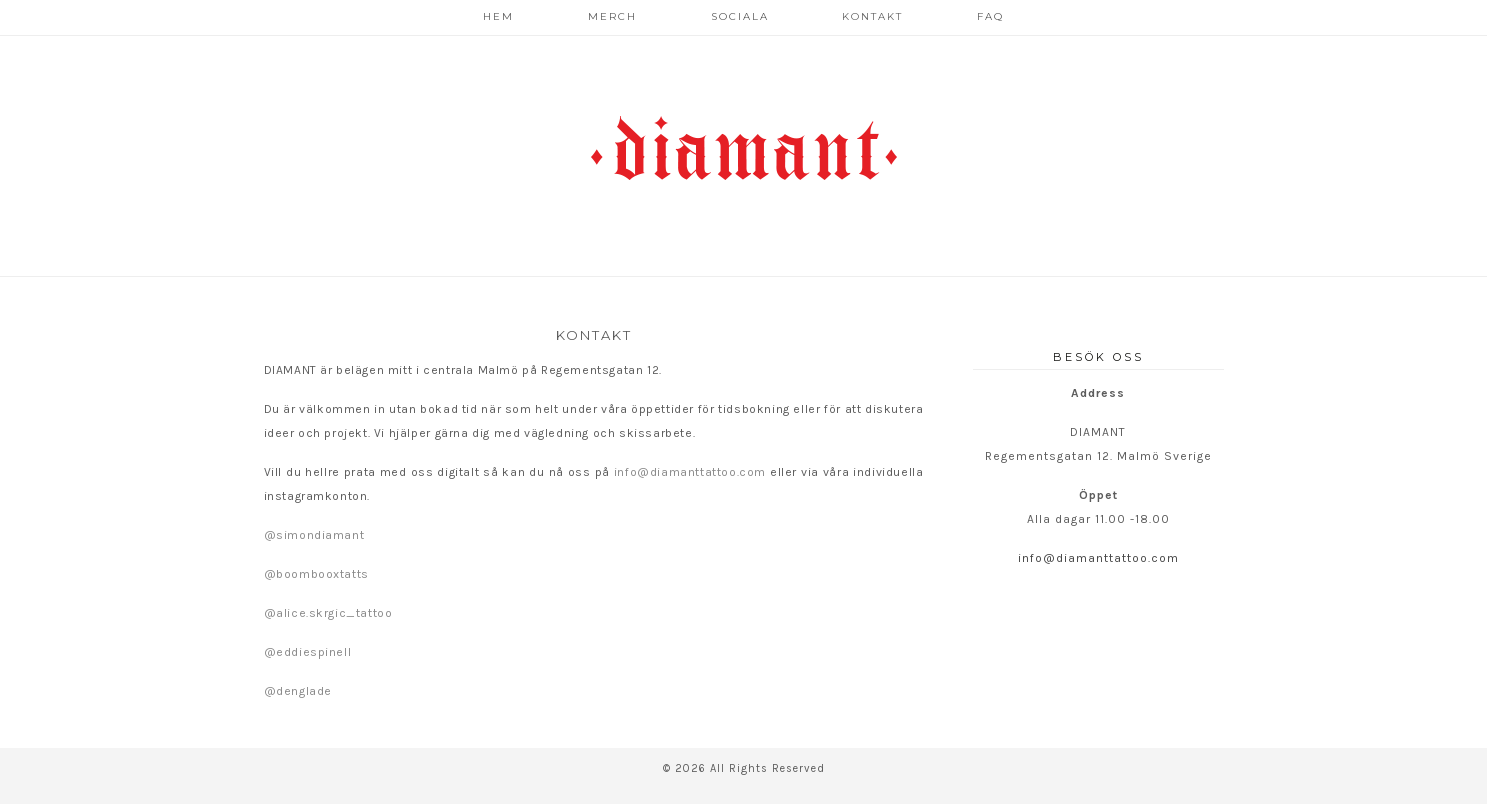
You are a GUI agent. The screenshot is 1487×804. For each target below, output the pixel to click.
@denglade (298, 691)
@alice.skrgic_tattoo (328, 613)
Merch (612, 16)
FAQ (990, 16)
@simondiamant (314, 535)
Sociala (740, 16)
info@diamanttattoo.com (690, 472)
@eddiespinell (308, 652)
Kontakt (872, 16)
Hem (498, 16)
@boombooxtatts (316, 574)
